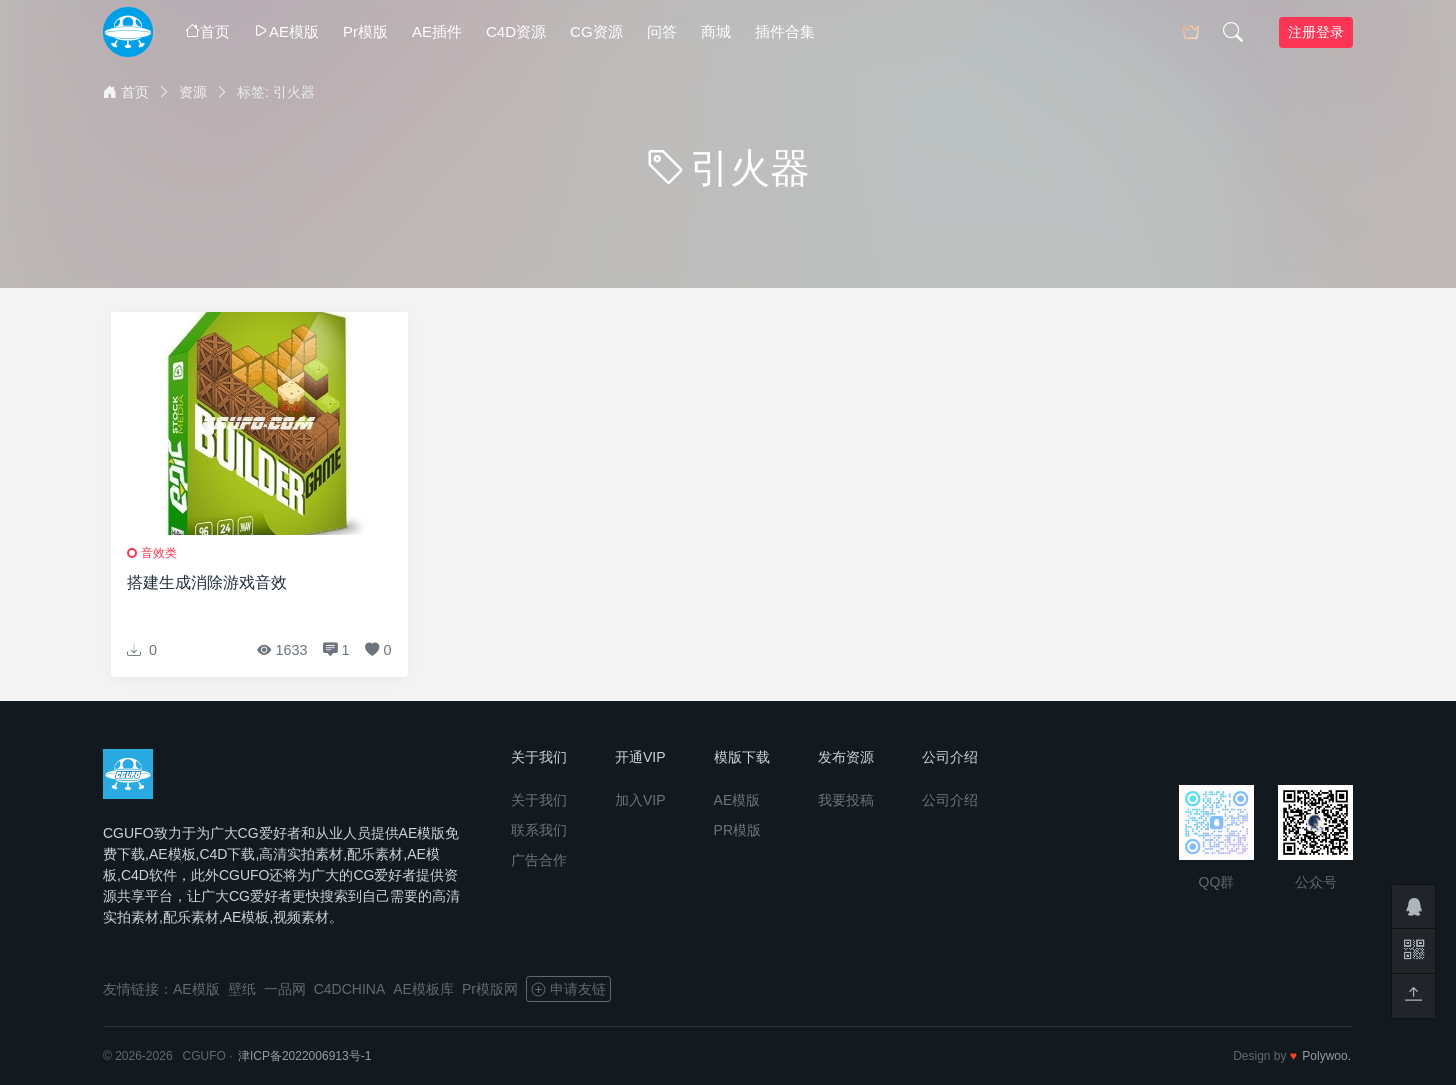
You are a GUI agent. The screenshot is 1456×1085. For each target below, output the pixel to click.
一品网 (285, 989)
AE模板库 (423, 989)
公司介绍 (950, 800)
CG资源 (596, 31)
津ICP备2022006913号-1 (304, 1056)
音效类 (159, 553)
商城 (716, 31)
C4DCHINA (350, 989)
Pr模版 (365, 31)
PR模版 (737, 830)
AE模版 (286, 31)
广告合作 (539, 860)
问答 (662, 31)
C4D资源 (516, 31)
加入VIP (640, 800)
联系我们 (539, 830)
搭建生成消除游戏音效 (207, 582)
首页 (207, 31)
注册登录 (1316, 32)
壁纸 (242, 989)
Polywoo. (1326, 1056)
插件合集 (785, 31)
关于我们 (539, 800)
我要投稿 (846, 800)
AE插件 (437, 31)
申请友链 (568, 989)
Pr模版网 (490, 989)
